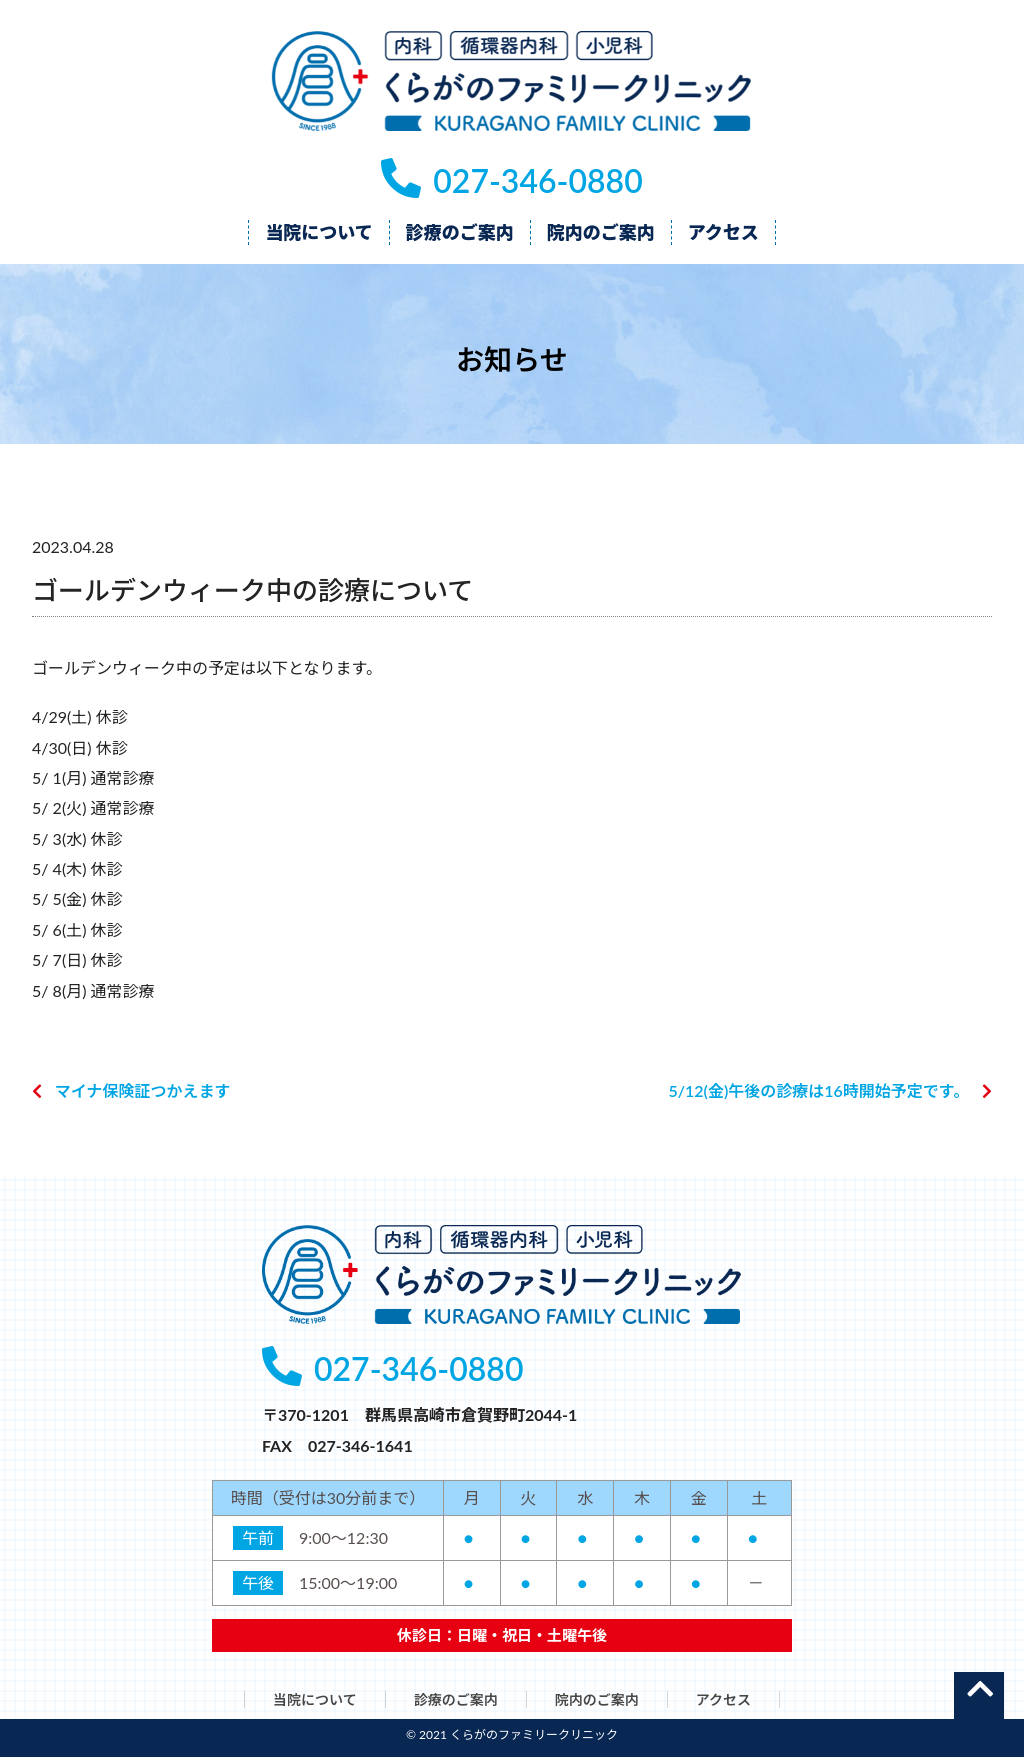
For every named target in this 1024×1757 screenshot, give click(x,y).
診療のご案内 (456, 1699)
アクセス (723, 1699)
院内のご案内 (597, 1699)
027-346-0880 (511, 180)
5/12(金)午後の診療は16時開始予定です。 (818, 1090)
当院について (315, 1699)
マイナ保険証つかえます (143, 1090)
